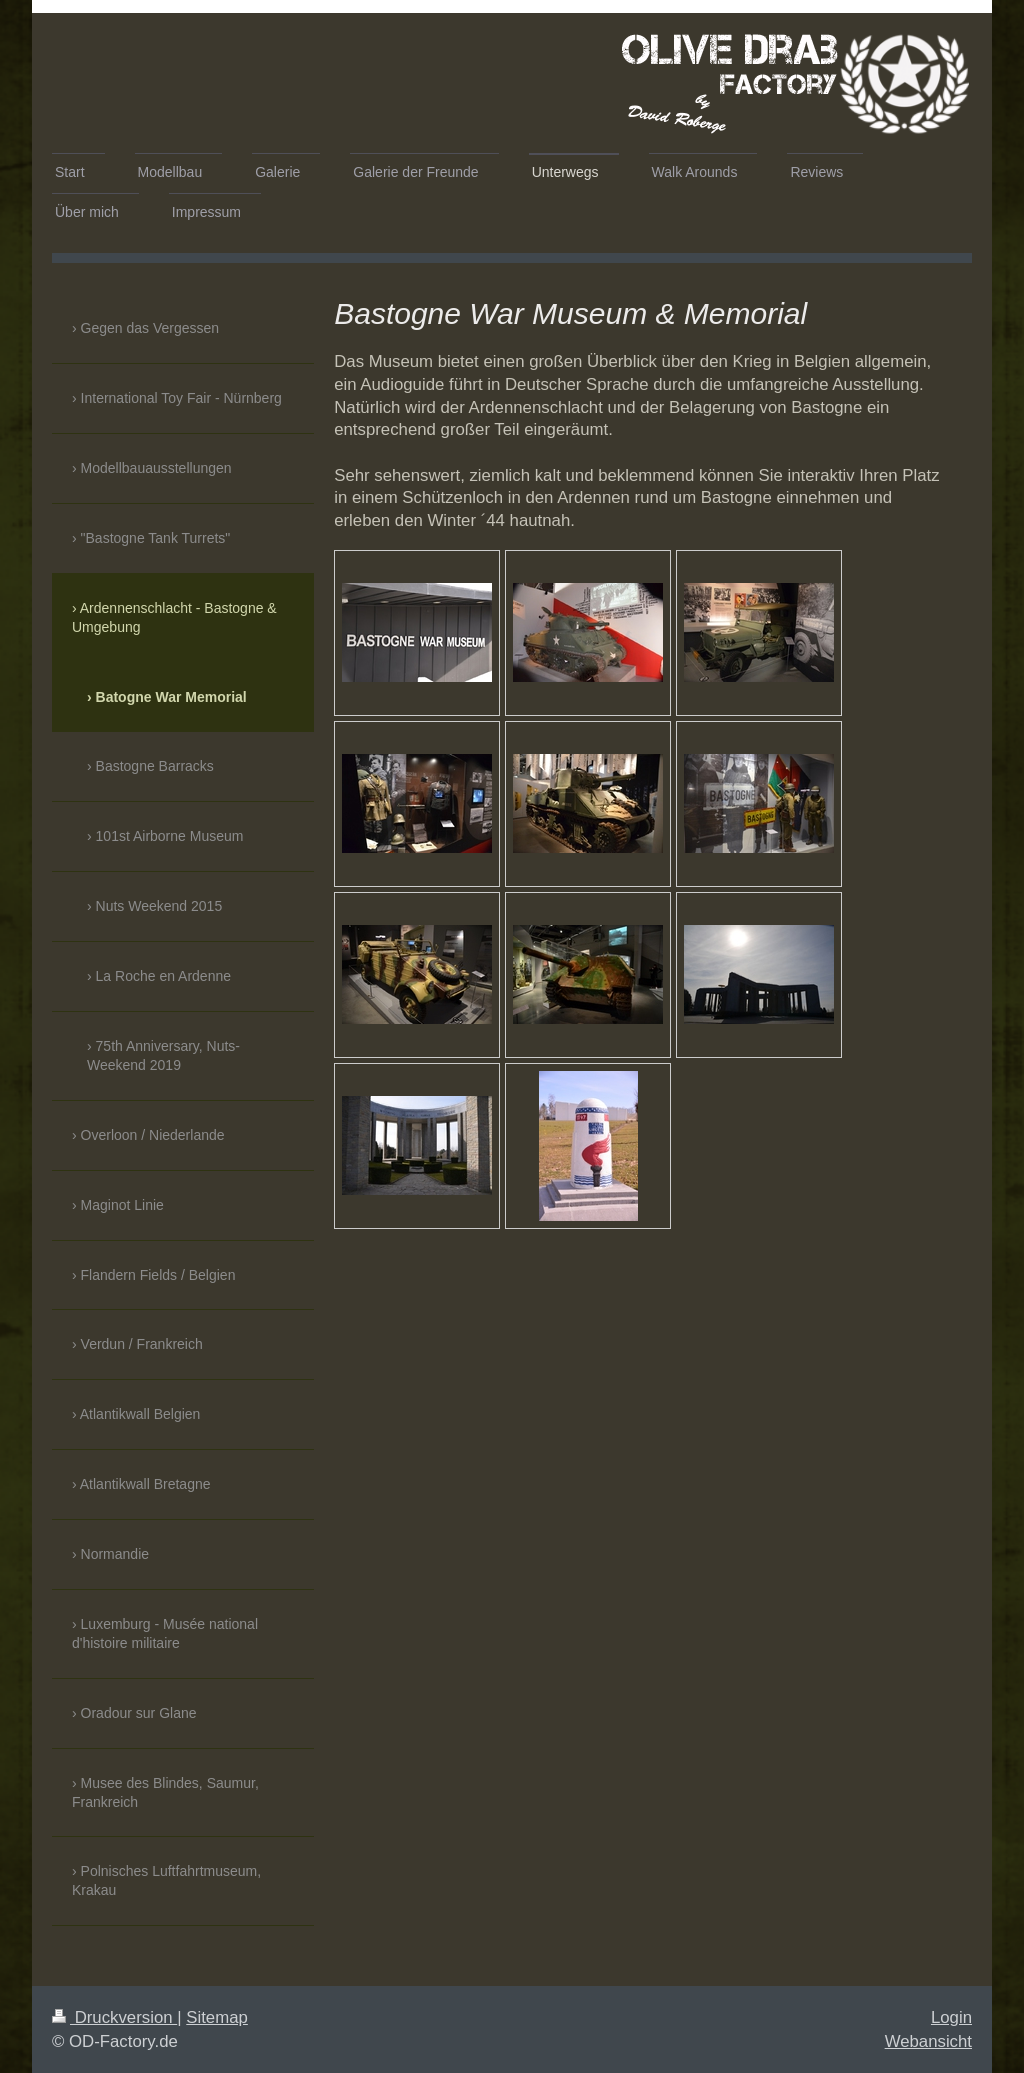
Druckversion (114, 2017)
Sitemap (217, 2017)
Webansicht (928, 2041)
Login (951, 2017)
